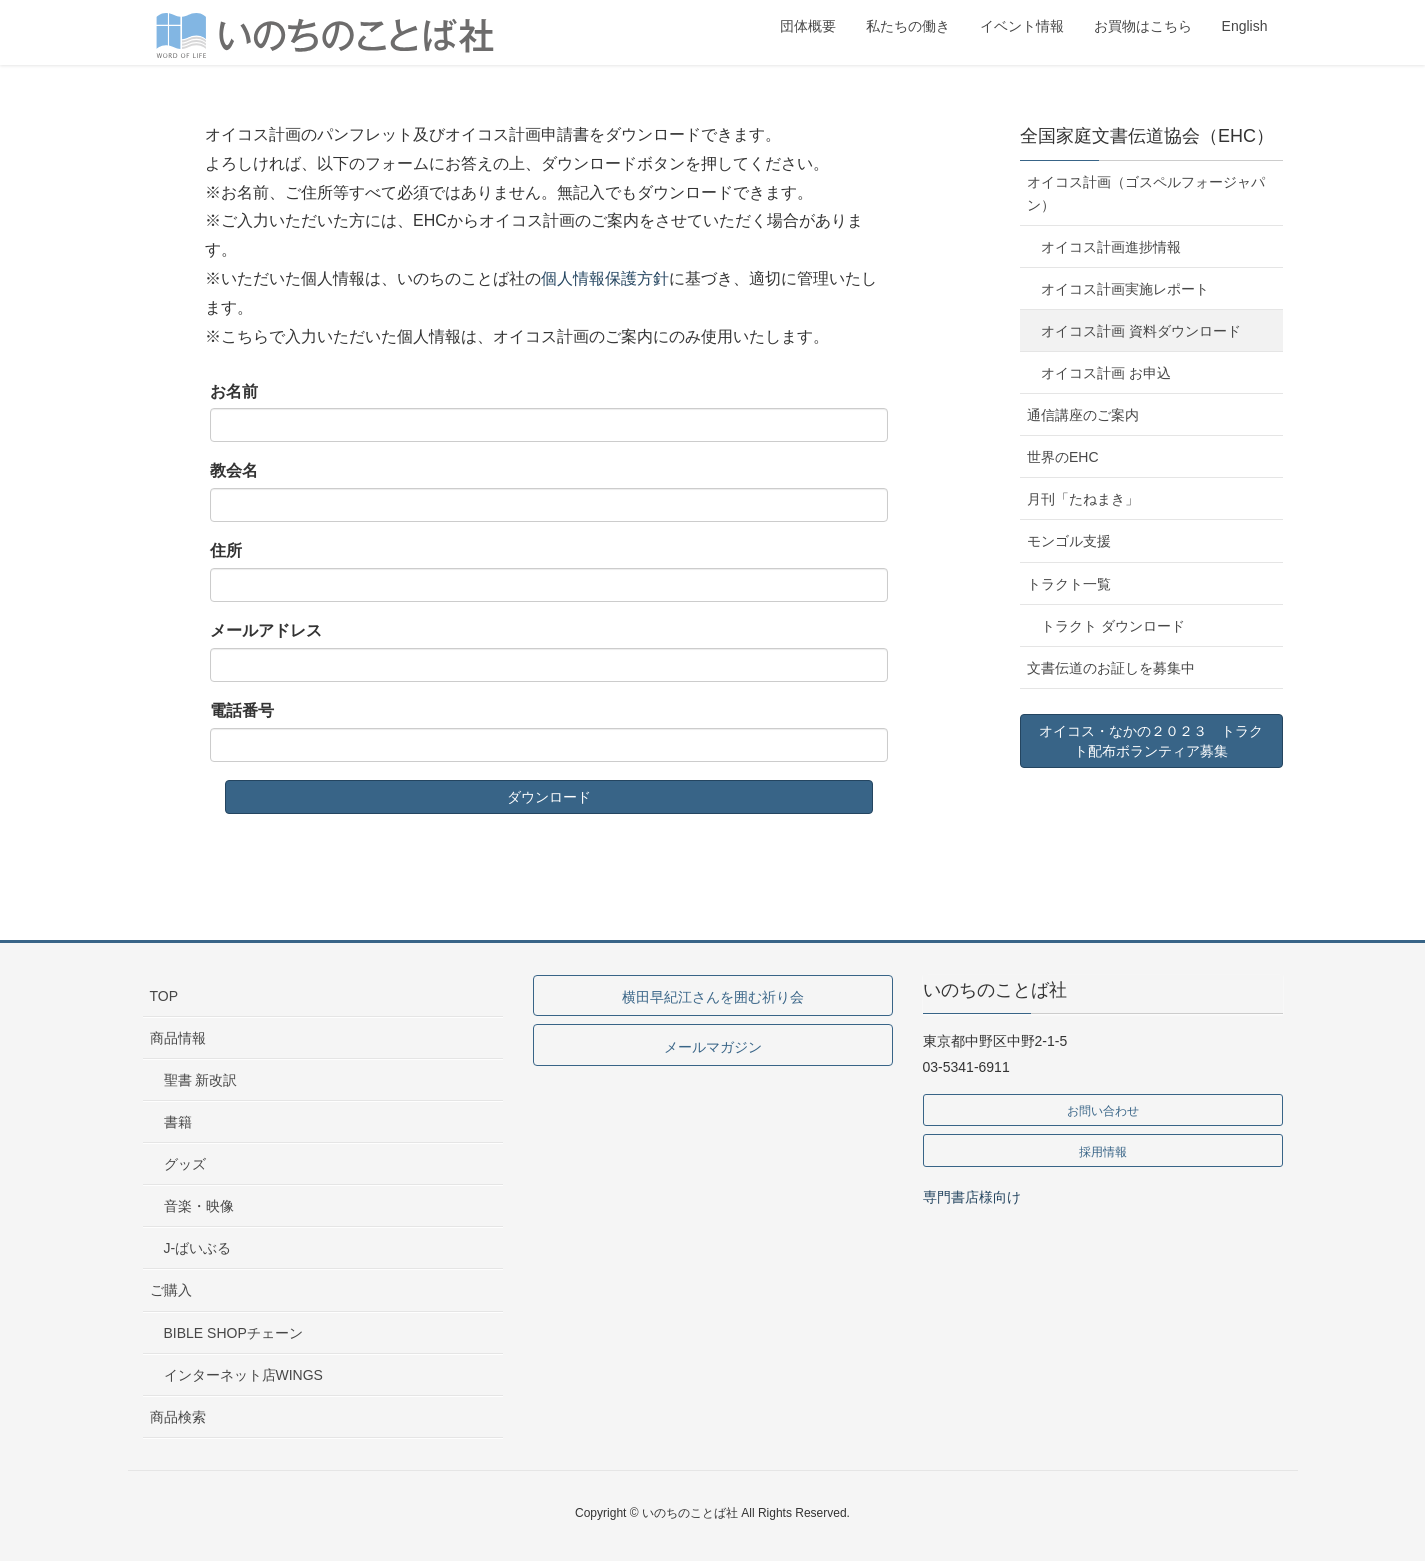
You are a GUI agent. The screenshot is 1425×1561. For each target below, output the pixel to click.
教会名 (234, 470)
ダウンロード (549, 797)
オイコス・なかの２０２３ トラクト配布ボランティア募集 (1151, 741)
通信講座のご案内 (1083, 415)
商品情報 (178, 1038)
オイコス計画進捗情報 (1111, 247)
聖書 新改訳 (201, 1080)
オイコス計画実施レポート (1125, 289)
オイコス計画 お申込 (1106, 373)
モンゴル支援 (1069, 541)
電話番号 (242, 710)
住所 (226, 550)
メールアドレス (266, 630)
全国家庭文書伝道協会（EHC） (1147, 136)
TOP (164, 996)
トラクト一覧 (1069, 584)
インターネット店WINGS (243, 1375)
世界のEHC (1063, 457)
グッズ (185, 1164)
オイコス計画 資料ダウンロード (1141, 331)
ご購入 (171, 1290)
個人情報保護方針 (605, 278)
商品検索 (178, 1417)
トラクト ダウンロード (1113, 626)
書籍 (178, 1122)
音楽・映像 (199, 1206)
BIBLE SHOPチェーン (233, 1333)
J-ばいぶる (198, 1248)
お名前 (234, 391)
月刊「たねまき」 (1083, 499)
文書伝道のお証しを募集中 (1111, 668)
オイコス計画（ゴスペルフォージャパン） (1146, 193)
